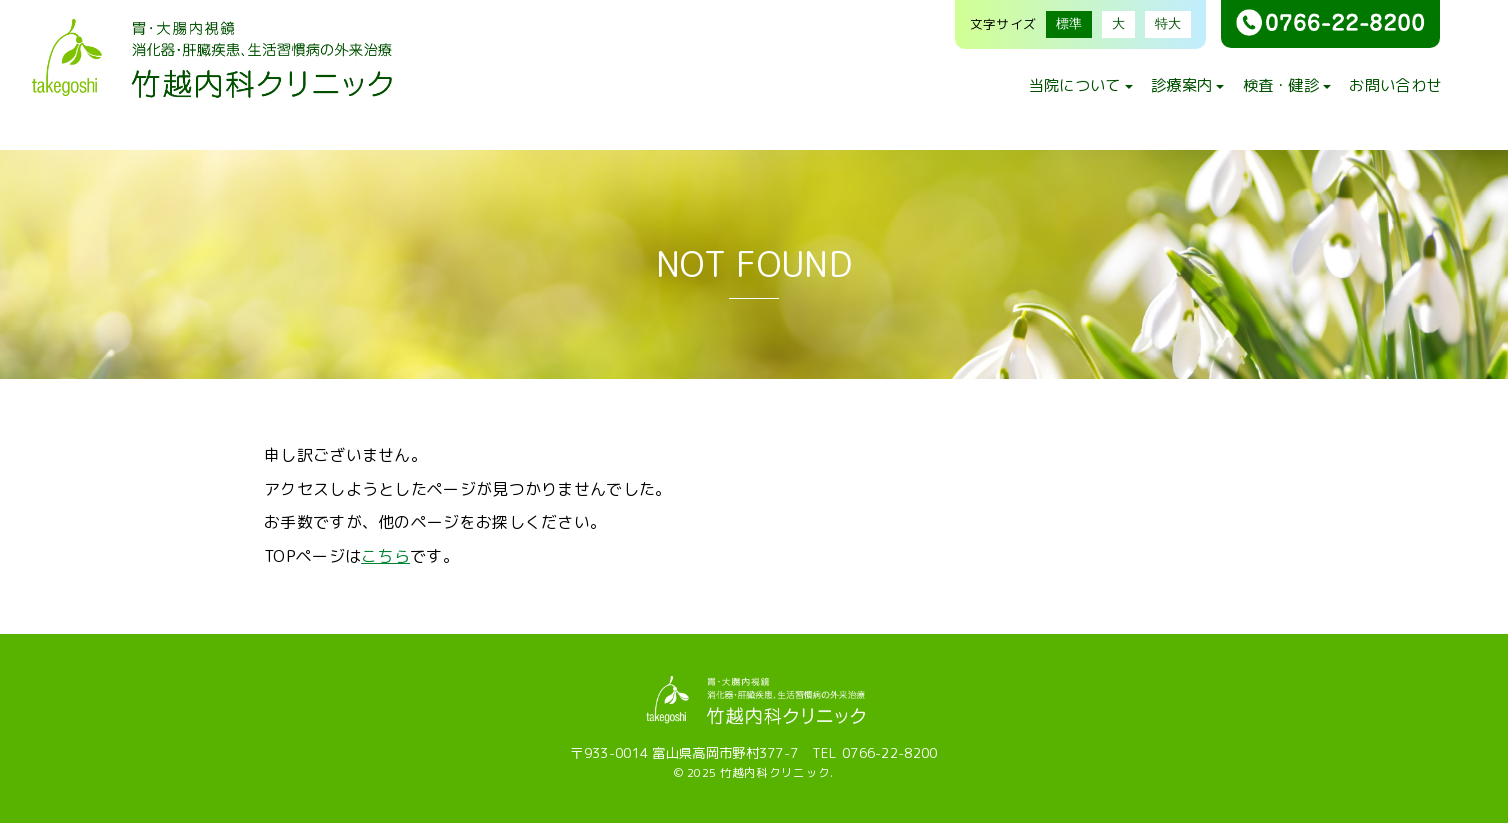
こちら (385, 556)
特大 (1168, 23)
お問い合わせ (1395, 85)
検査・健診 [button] (1287, 85)
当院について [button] (1081, 85)
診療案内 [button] (1187, 85)
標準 (1069, 23)
